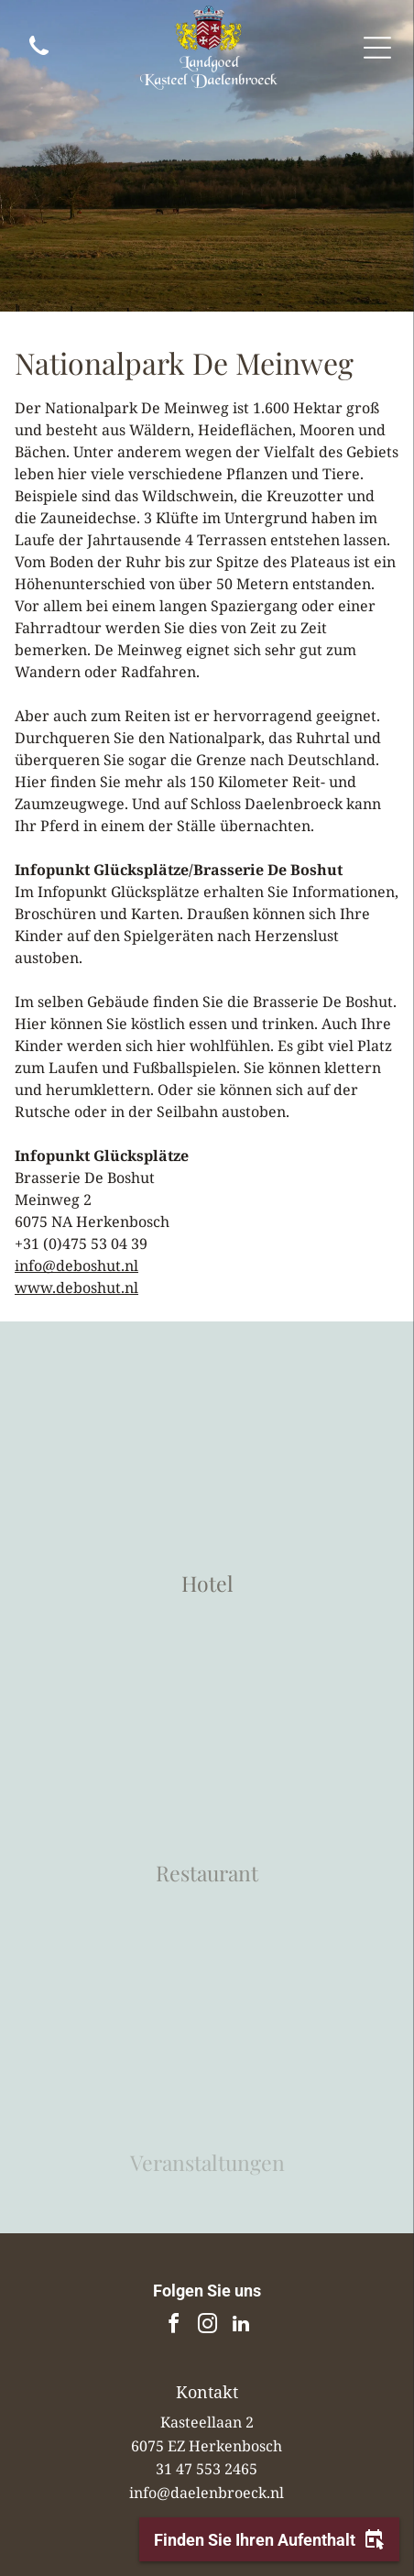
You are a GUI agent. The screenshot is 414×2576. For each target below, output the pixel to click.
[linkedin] (241, 2326)
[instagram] (207, 2326)
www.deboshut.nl (76, 1287)
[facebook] (173, 2326)
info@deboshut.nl (76, 1265)
